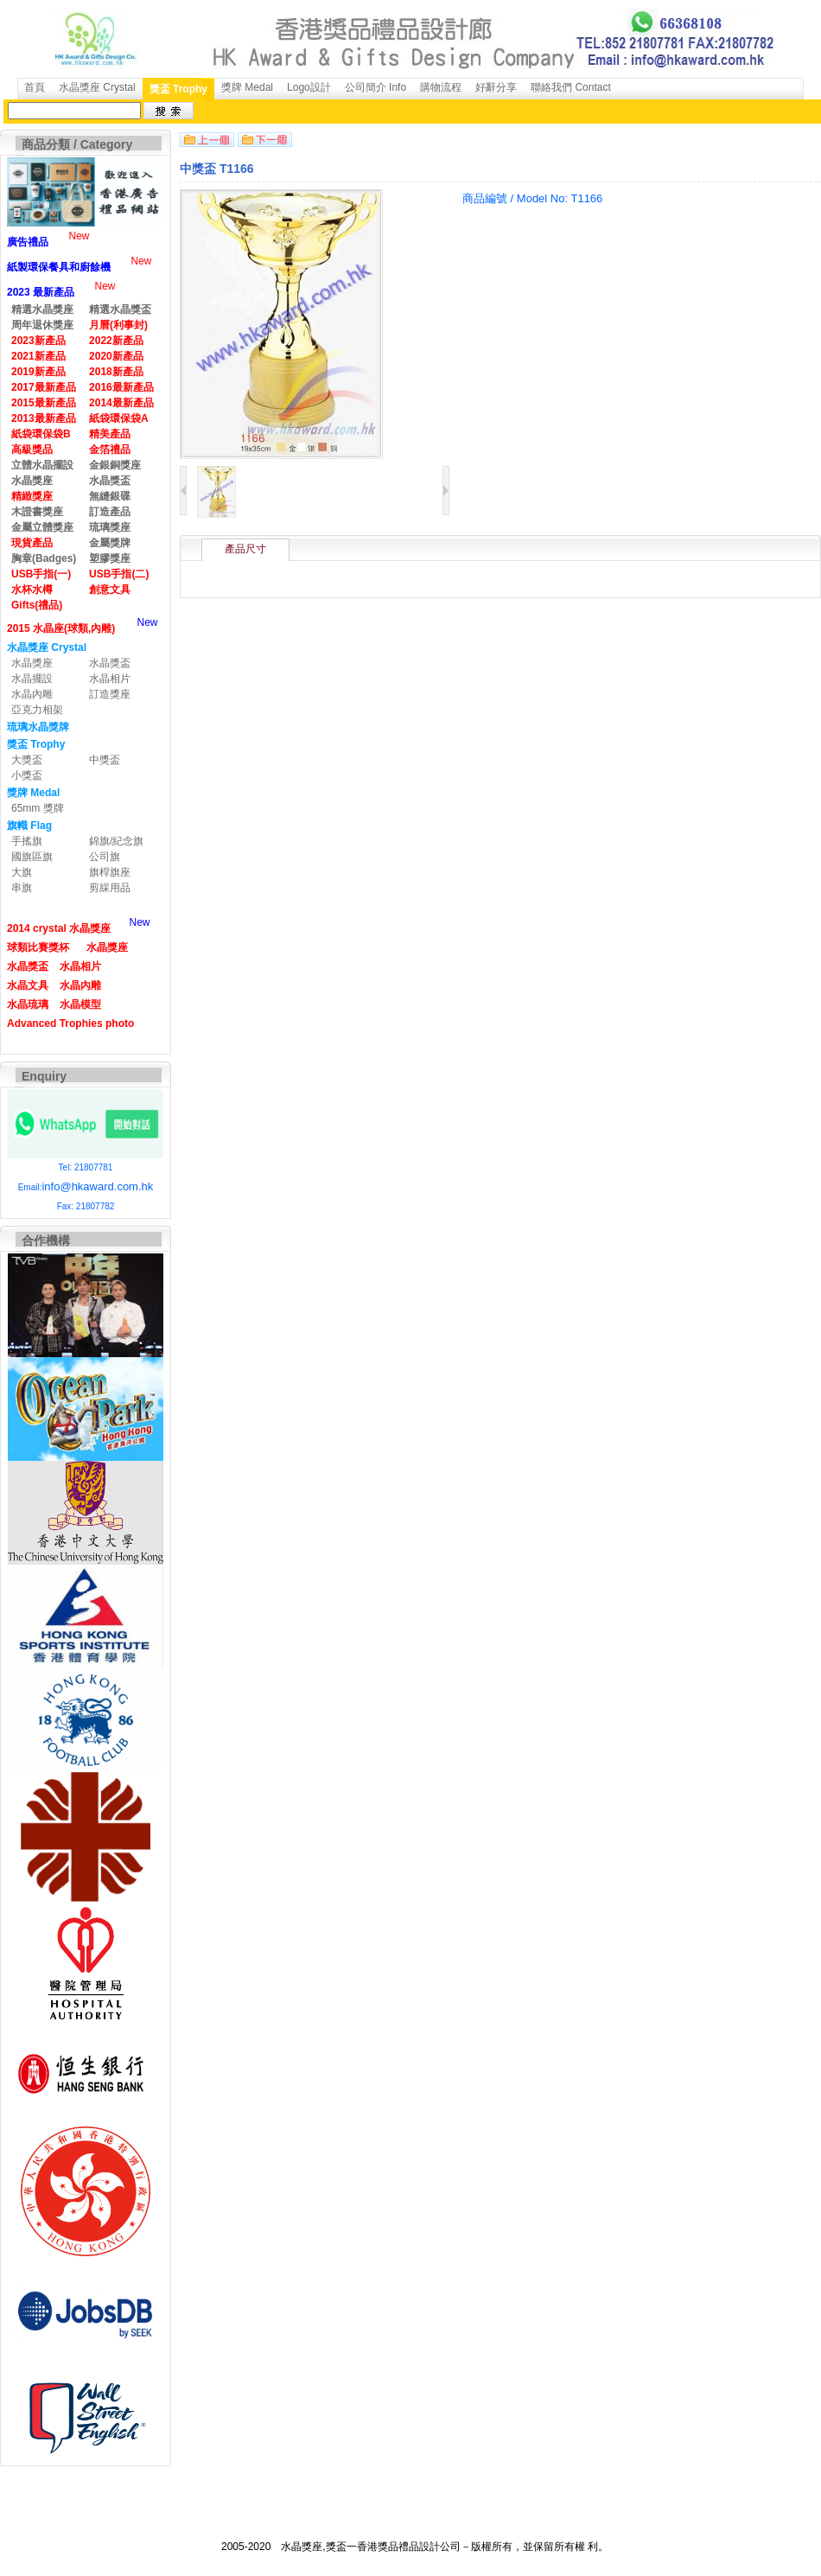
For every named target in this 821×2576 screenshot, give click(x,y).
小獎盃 (26, 775)
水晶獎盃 (109, 663)
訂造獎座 (109, 694)
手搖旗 (26, 841)
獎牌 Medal (247, 87)
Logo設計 (309, 87)
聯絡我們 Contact (571, 87)
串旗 (21, 888)
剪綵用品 (109, 888)
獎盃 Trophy (178, 89)
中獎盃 (104, 760)
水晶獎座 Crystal (97, 87)
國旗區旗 (32, 857)
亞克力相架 (37, 710)
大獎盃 (26, 760)
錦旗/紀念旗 (116, 841)
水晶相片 (109, 679)
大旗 (21, 872)
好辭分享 (496, 87)
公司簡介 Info (375, 87)
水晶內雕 (32, 694)
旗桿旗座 (109, 872)
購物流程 (440, 87)
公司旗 (104, 857)
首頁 (34, 87)
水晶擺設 (32, 679)
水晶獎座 (32, 663)
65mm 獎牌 (37, 808)
